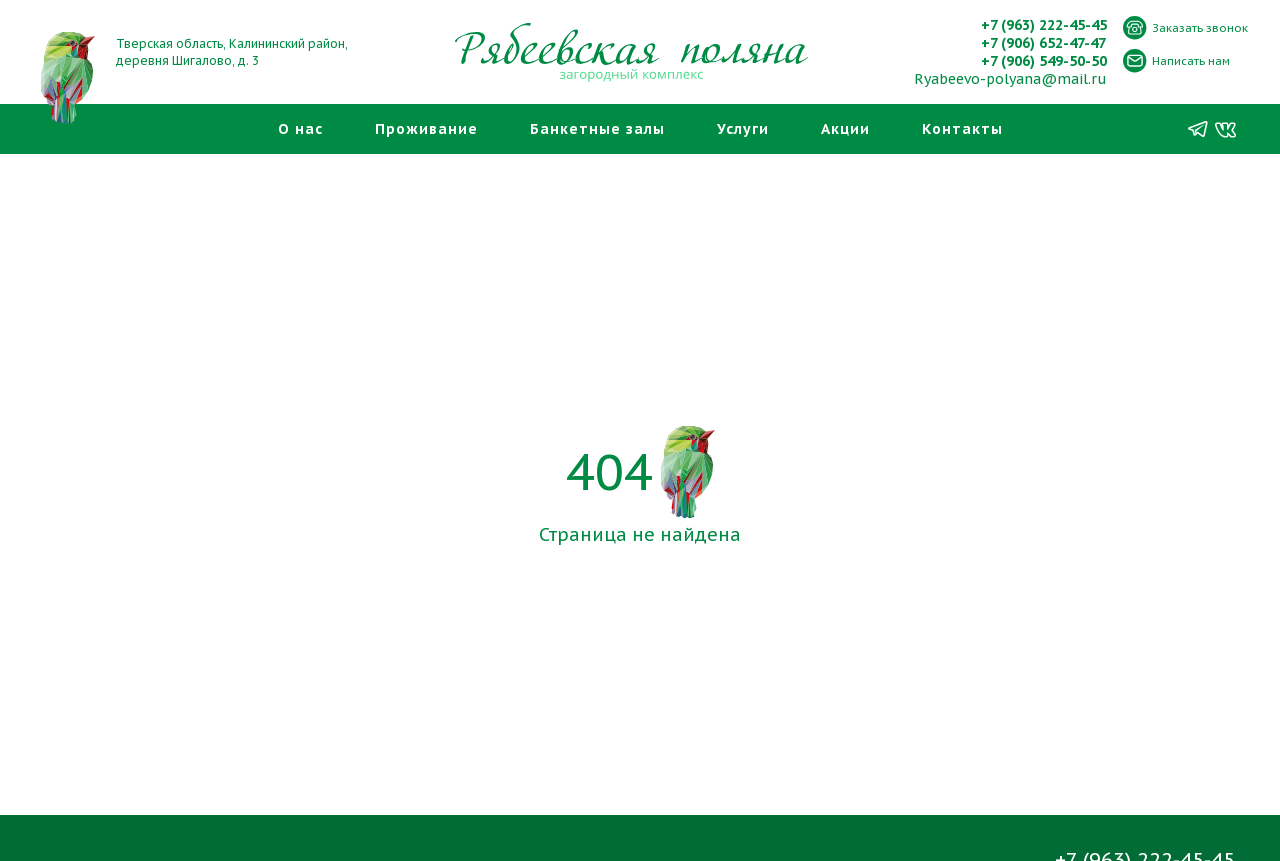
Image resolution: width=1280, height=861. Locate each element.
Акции (845, 129)
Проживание (426, 129)
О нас (300, 129)
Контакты (962, 129)
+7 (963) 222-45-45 (1044, 25)
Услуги (743, 129)
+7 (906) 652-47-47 (1043, 43)
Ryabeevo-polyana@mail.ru (1010, 79)
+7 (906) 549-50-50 (1044, 61)
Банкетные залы (597, 129)
